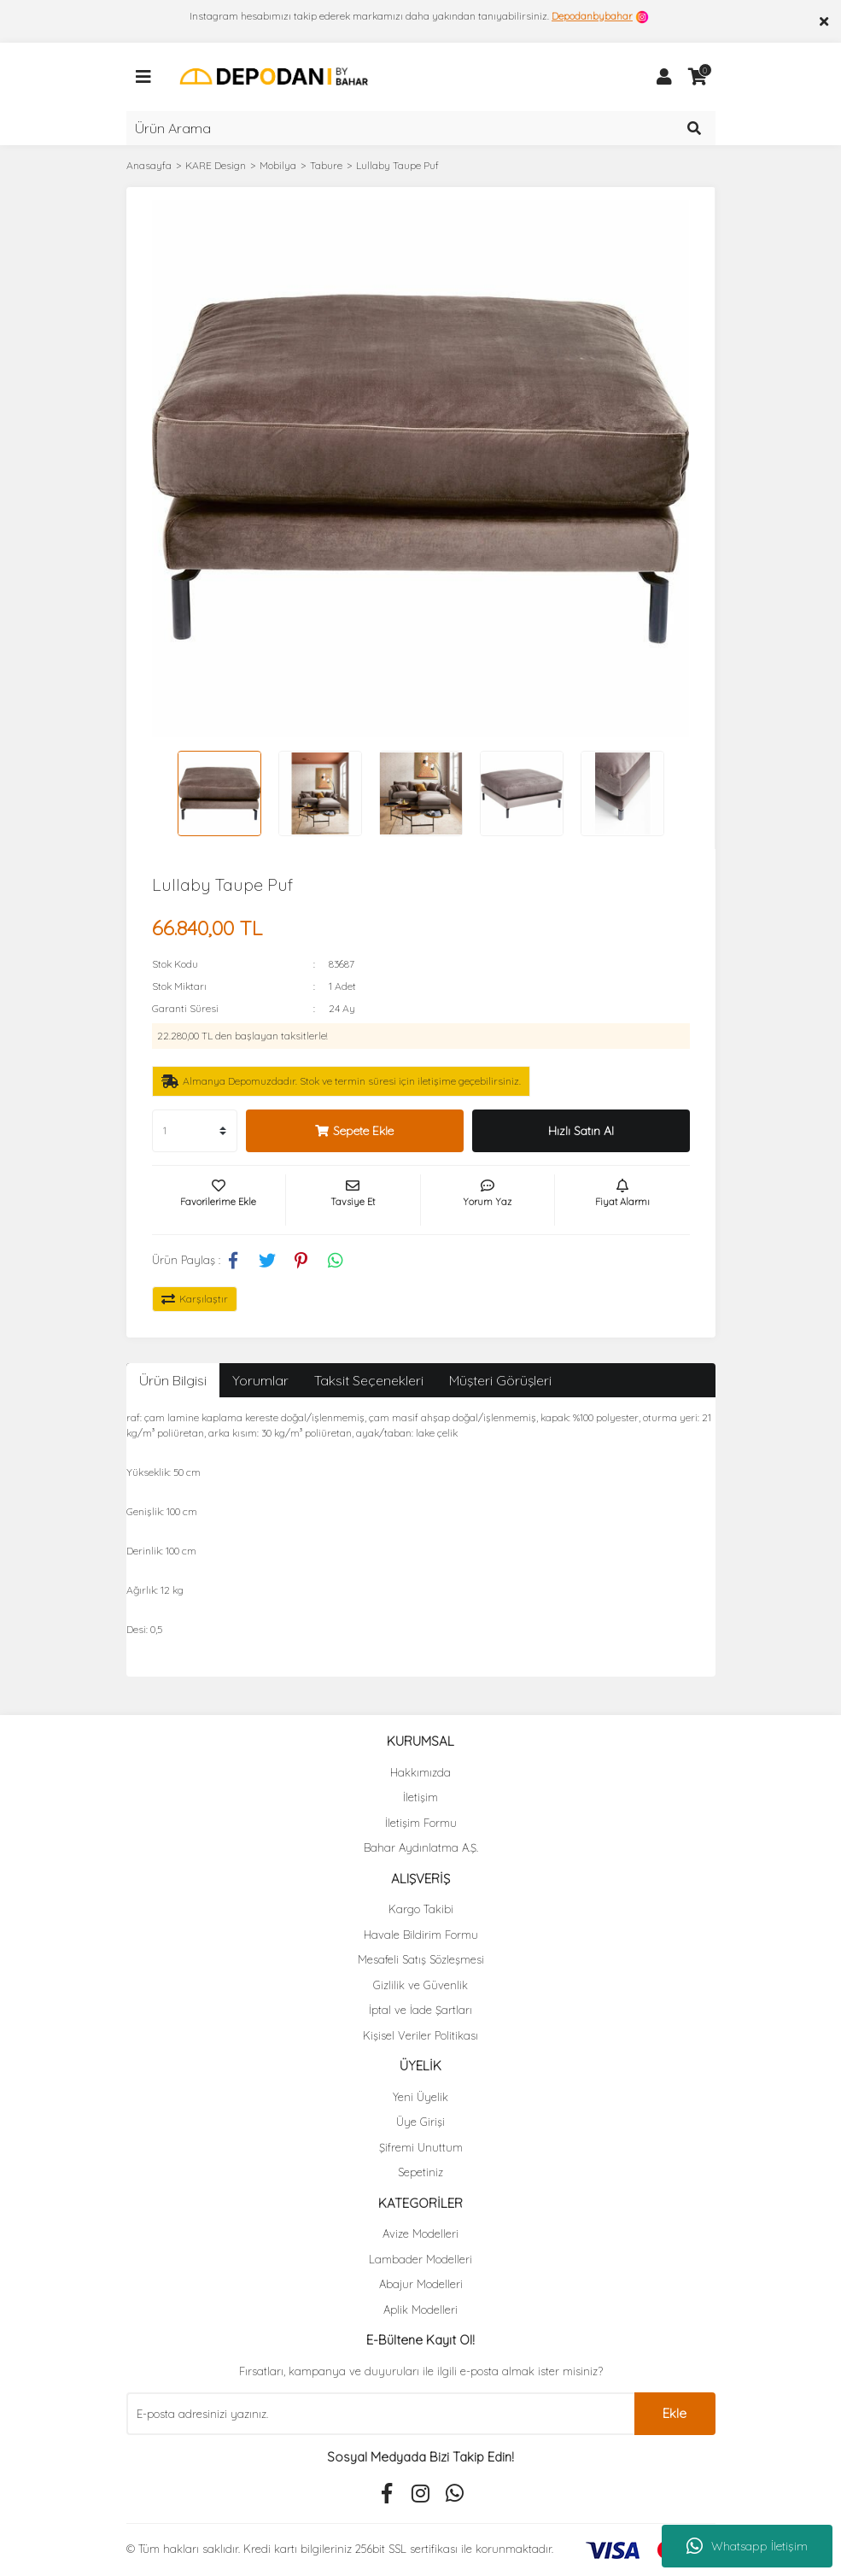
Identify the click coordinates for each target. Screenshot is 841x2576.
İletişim (420, 1797)
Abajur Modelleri (421, 2284)
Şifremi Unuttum (421, 2147)
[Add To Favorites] (219, 1200)
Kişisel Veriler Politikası (420, 2035)
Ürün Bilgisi (173, 1380)
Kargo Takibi (420, 1909)
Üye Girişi (420, 2121)
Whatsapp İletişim (747, 2546)
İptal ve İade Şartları (420, 2010)
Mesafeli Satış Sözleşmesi (421, 1959)
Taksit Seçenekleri (368, 1380)
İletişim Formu (421, 1823)
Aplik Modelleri (420, 2309)
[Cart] (698, 77)
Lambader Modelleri (420, 2259)
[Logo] (274, 75)
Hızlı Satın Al (581, 1131)
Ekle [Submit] (674, 2413)
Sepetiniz (420, 2172)
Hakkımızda (420, 1772)
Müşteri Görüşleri (500, 1380)
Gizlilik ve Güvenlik (420, 1985)
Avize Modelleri (420, 2233)
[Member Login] (664, 77)
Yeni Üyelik (420, 2097)
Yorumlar (260, 1380)
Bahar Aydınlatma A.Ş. (421, 1847)
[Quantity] (194, 1130)
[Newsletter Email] (380, 2413)
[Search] (420, 128)
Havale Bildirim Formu (421, 1934)
